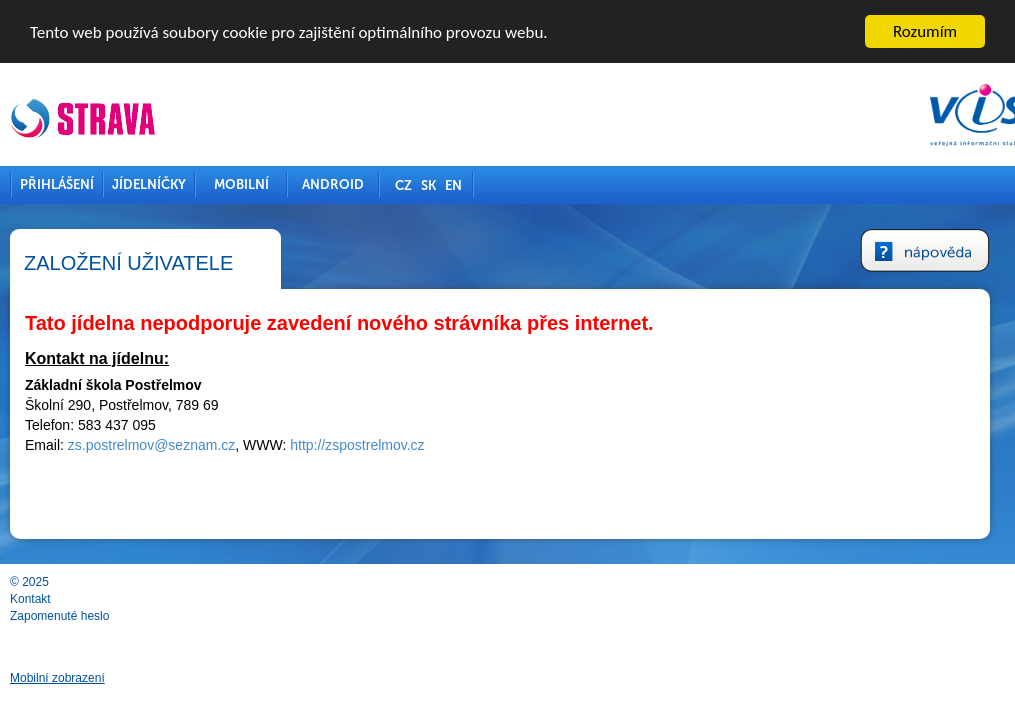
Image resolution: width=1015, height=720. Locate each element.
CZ (403, 185)
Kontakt (30, 599)
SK (428, 185)
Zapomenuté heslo (59, 616)
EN (453, 185)
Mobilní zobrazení (57, 678)
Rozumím (925, 31)
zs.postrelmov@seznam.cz (151, 445)
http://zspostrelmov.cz (357, 445)
